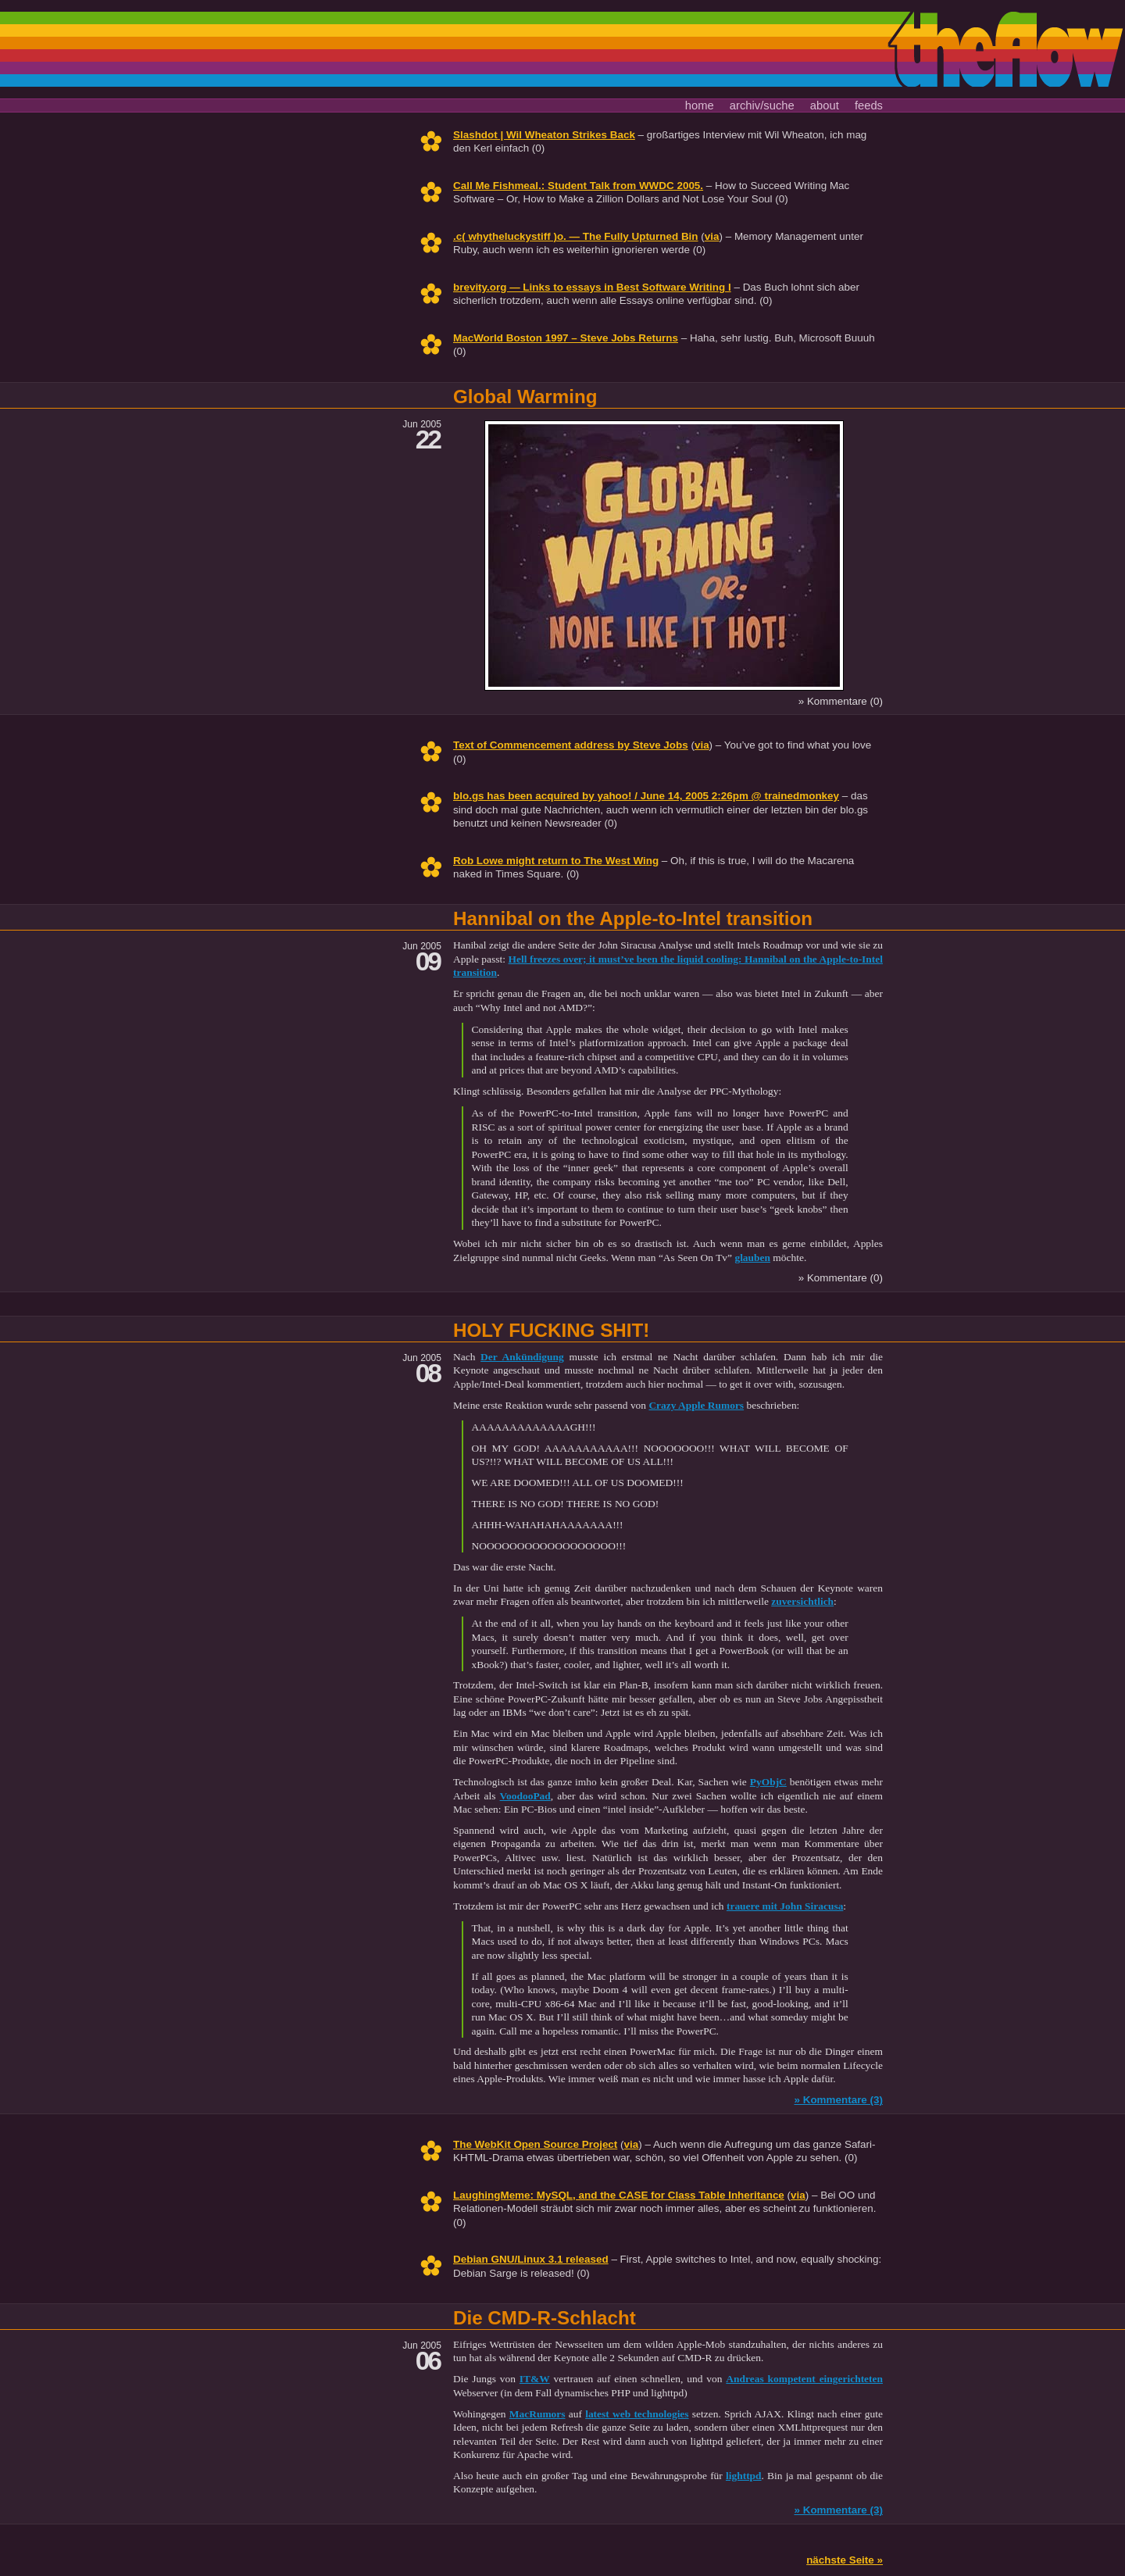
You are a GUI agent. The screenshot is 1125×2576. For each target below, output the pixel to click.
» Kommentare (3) (838, 2100)
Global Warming (525, 396)
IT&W (535, 2379)
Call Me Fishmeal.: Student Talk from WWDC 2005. (578, 185)
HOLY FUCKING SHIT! (551, 1330)
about (824, 105)
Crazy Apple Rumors (696, 1405)
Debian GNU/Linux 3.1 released (531, 2259)
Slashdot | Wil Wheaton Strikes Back (544, 135)
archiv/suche (762, 105)
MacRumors (537, 2414)
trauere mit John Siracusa (785, 1906)
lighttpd (744, 2475)
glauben (752, 1257)
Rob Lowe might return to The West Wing (556, 860)
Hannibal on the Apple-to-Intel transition (632, 918)
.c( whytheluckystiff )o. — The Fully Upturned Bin (575, 236)
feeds (869, 105)
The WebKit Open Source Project (535, 2144)
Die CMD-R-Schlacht (544, 2317)
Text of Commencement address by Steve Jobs (570, 745)
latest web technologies (636, 2414)
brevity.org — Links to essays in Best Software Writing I (592, 287)
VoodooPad (525, 1796)
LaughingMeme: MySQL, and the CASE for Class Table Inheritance (618, 2195)
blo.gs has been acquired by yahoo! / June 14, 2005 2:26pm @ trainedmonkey (646, 796)
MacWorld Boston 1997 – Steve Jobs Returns (565, 338)
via (712, 236)
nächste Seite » (844, 2560)
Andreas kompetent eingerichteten (804, 2379)
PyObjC (768, 1782)
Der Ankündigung (522, 1357)
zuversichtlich (802, 1601)
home (699, 105)
